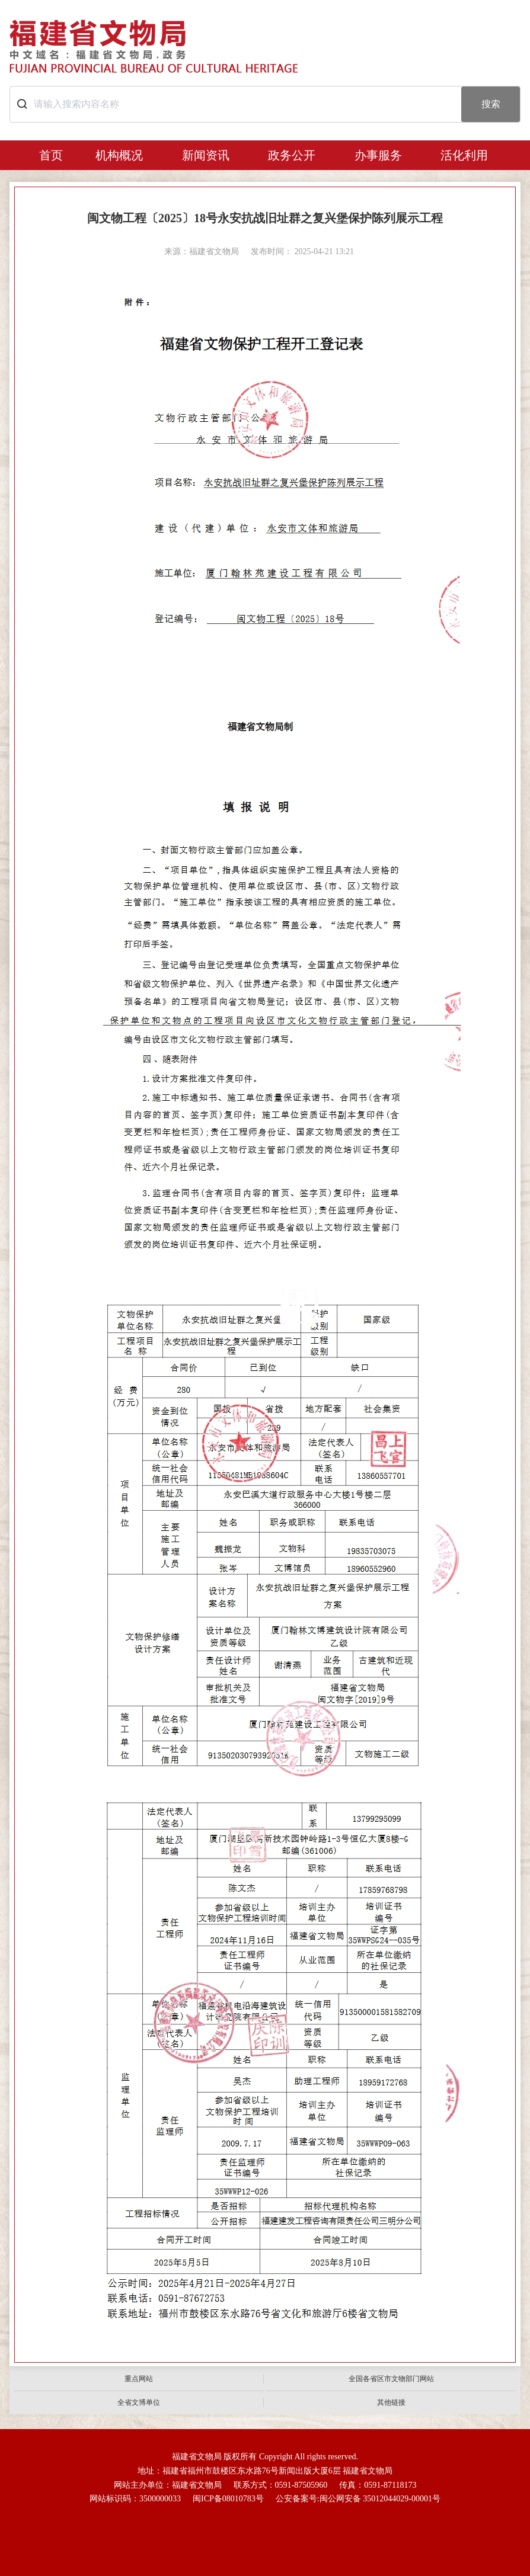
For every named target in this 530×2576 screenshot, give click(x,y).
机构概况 (119, 155)
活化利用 (464, 155)
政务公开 (291, 155)
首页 (51, 155)
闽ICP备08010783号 (228, 2498)
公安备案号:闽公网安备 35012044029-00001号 (358, 2498)
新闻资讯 (205, 155)
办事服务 (378, 155)
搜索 (490, 104)
